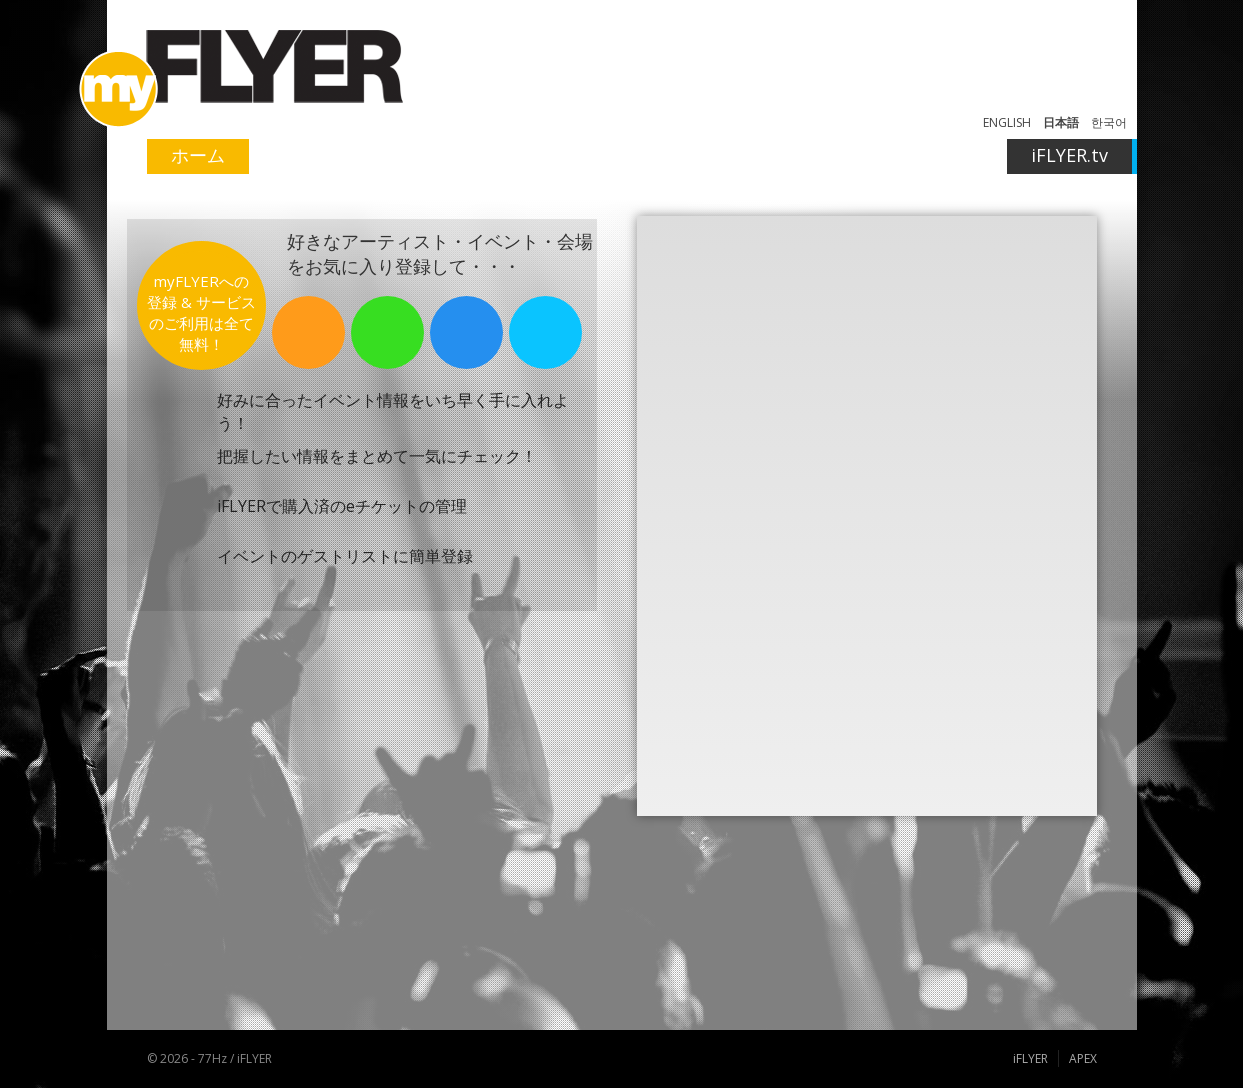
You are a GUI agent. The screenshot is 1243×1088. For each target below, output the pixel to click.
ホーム (198, 155)
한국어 (1109, 122)
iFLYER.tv (1069, 155)
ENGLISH (1007, 122)
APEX (1083, 1058)
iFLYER (1030, 1058)
